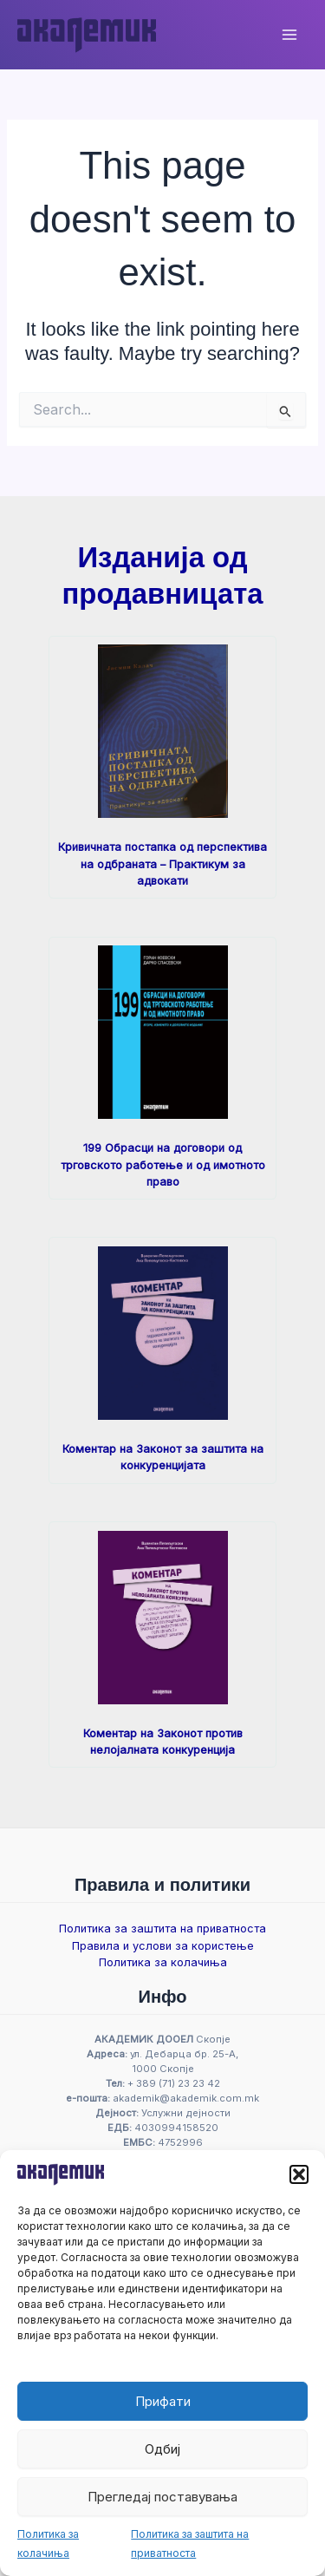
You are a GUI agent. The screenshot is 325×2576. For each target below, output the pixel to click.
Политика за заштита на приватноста (162, 1928)
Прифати (163, 2401)
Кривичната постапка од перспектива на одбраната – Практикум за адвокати (162, 863)
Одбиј (162, 2449)
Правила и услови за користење (163, 1945)
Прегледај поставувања (162, 2496)
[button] (299, 2174)
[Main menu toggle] (289, 34)
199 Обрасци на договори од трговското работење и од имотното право (163, 1164)
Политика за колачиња (163, 1962)
